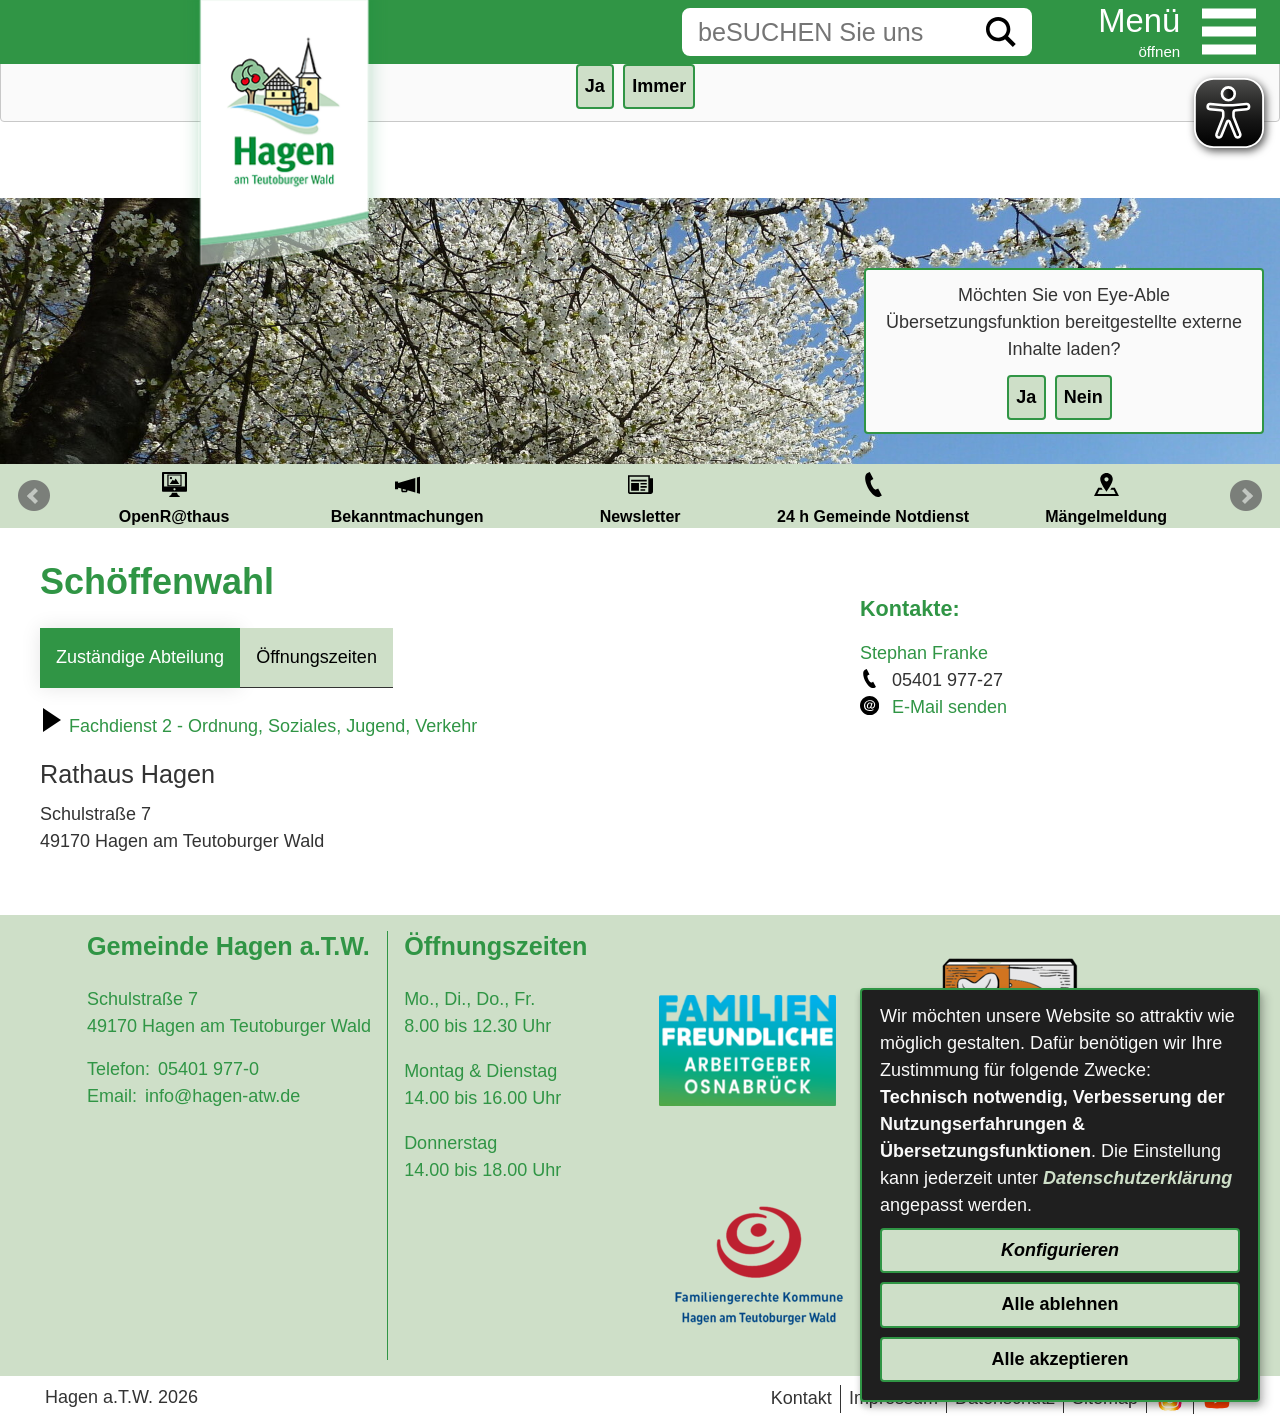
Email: (112, 1096)
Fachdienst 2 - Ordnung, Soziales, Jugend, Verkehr (258, 726)
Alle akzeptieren (1059, 1359)
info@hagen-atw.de (222, 1096)
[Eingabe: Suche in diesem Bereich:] (826, 32)
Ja (1026, 397)
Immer (659, 86)
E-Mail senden (949, 707)
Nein (1083, 397)
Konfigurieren (1060, 1250)
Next (1246, 496)
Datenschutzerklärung (1137, 1178)
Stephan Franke (924, 653)
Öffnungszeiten (316, 657)
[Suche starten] (1001, 32)
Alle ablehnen (1059, 1304)
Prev (34, 496)
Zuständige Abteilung (140, 657)
